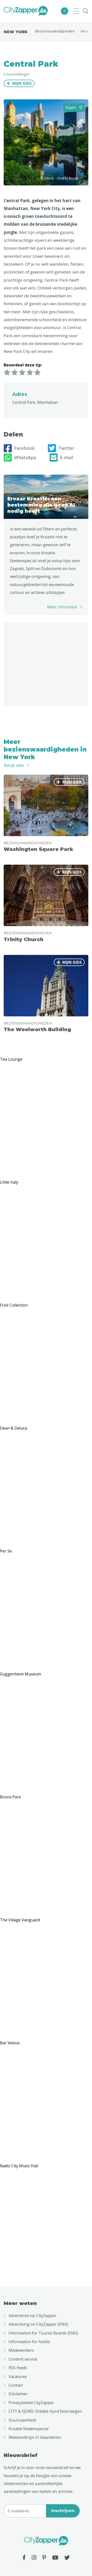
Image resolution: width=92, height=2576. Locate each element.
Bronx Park (10, 1797)
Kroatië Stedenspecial (28, 2428)
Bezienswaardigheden (55, 31)
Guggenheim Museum (20, 1674)
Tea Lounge (11, 1059)
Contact (16, 2385)
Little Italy (9, 1182)
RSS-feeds (18, 2367)
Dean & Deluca (13, 1428)
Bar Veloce (10, 2043)
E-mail (61, 457)
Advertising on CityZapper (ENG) (38, 2324)
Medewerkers (21, 2350)
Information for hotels (29, 2341)
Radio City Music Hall (19, 2166)
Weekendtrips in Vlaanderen (35, 2437)
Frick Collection (14, 1305)
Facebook (19, 448)
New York (15, 32)
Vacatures (18, 2376)
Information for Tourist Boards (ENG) (43, 2333)
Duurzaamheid (22, 2420)
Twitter (61, 448)
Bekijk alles (14, 765)
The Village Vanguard (20, 1920)
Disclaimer (18, 2393)
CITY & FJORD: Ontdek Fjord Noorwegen (45, 2411)
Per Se (6, 1551)
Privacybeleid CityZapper (31, 2402)
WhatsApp (20, 457)
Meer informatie (62, 607)
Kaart (74, 107)
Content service (23, 2359)
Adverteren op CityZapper (32, 2315)
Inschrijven (63, 2510)
